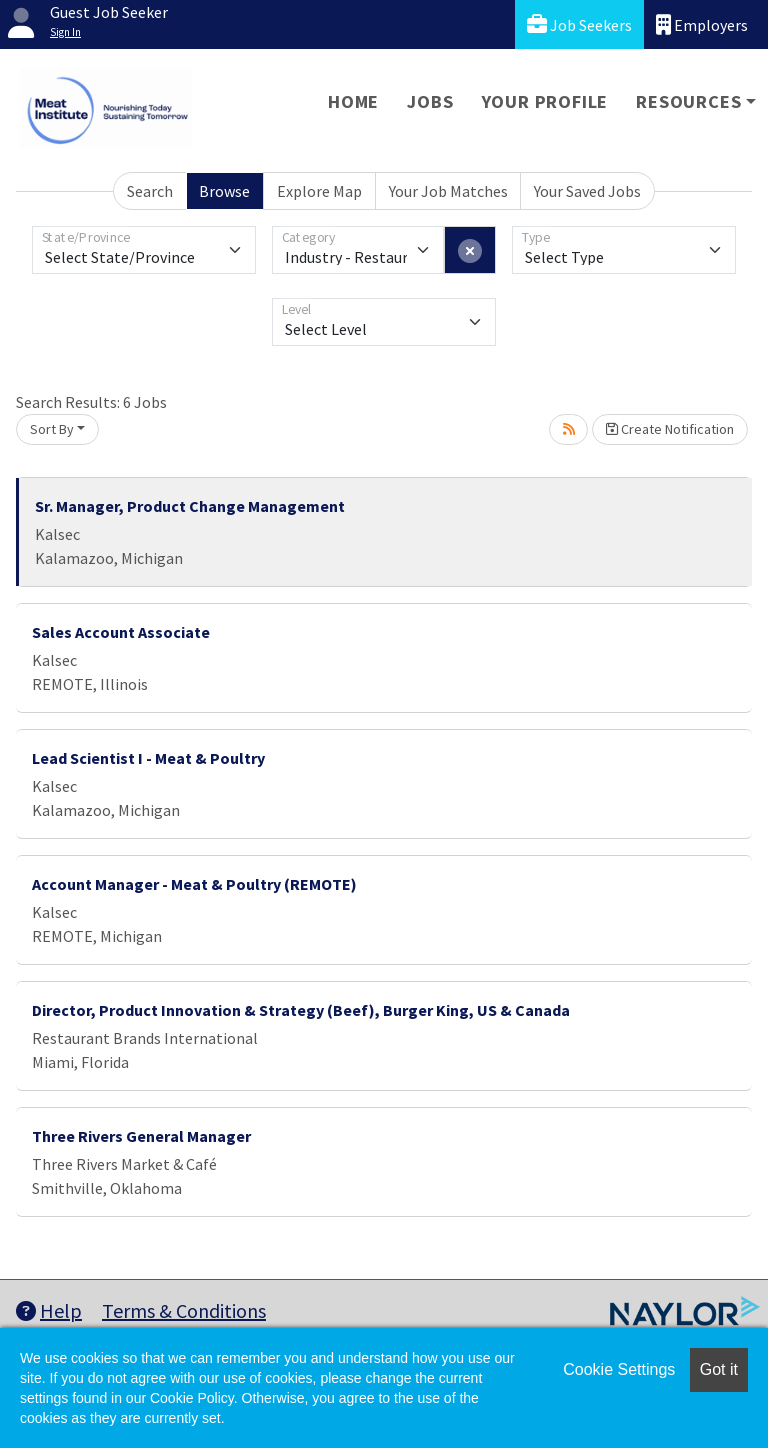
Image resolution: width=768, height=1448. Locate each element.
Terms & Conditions (184, 1310)
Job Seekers (579, 24)
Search (150, 191)
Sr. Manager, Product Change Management (190, 506)
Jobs (430, 101)
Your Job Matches (448, 191)
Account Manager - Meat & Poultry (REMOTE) (194, 884)
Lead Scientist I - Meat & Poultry (148, 758)
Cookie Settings (619, 1369)
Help (49, 1310)
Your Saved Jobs (587, 191)
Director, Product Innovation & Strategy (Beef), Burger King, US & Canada (301, 1010)
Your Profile (545, 101)
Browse (224, 191)
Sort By (52, 429)
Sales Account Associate (121, 632)
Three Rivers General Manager (141, 1136)
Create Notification (670, 429)
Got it (719, 1369)
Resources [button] (688, 101)
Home (353, 101)
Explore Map (319, 191)
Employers (702, 24)
